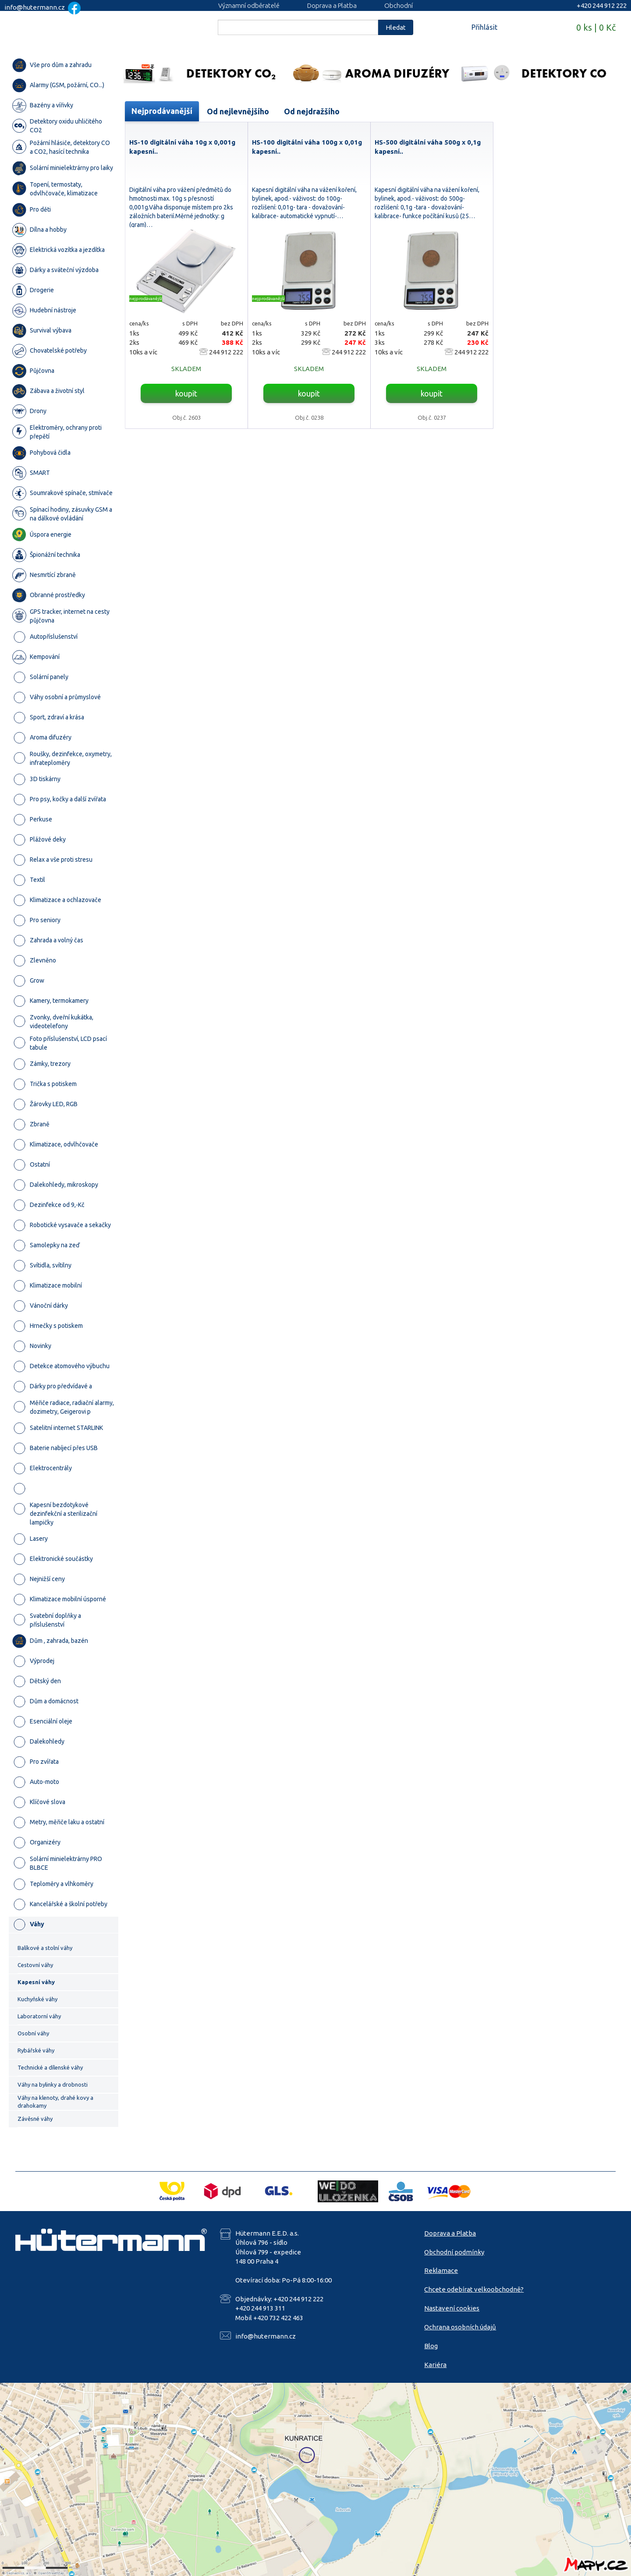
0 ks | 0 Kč (596, 27)
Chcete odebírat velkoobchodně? (474, 2289)
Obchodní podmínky (454, 2252)
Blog (431, 2346)
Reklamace (441, 2270)
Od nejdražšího (312, 111)
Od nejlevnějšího (238, 111)
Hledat (396, 27)
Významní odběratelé (249, 5)
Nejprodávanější (161, 110)
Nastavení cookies (451, 2308)
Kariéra (435, 2364)
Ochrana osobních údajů (460, 2327)
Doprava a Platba (332, 5)
